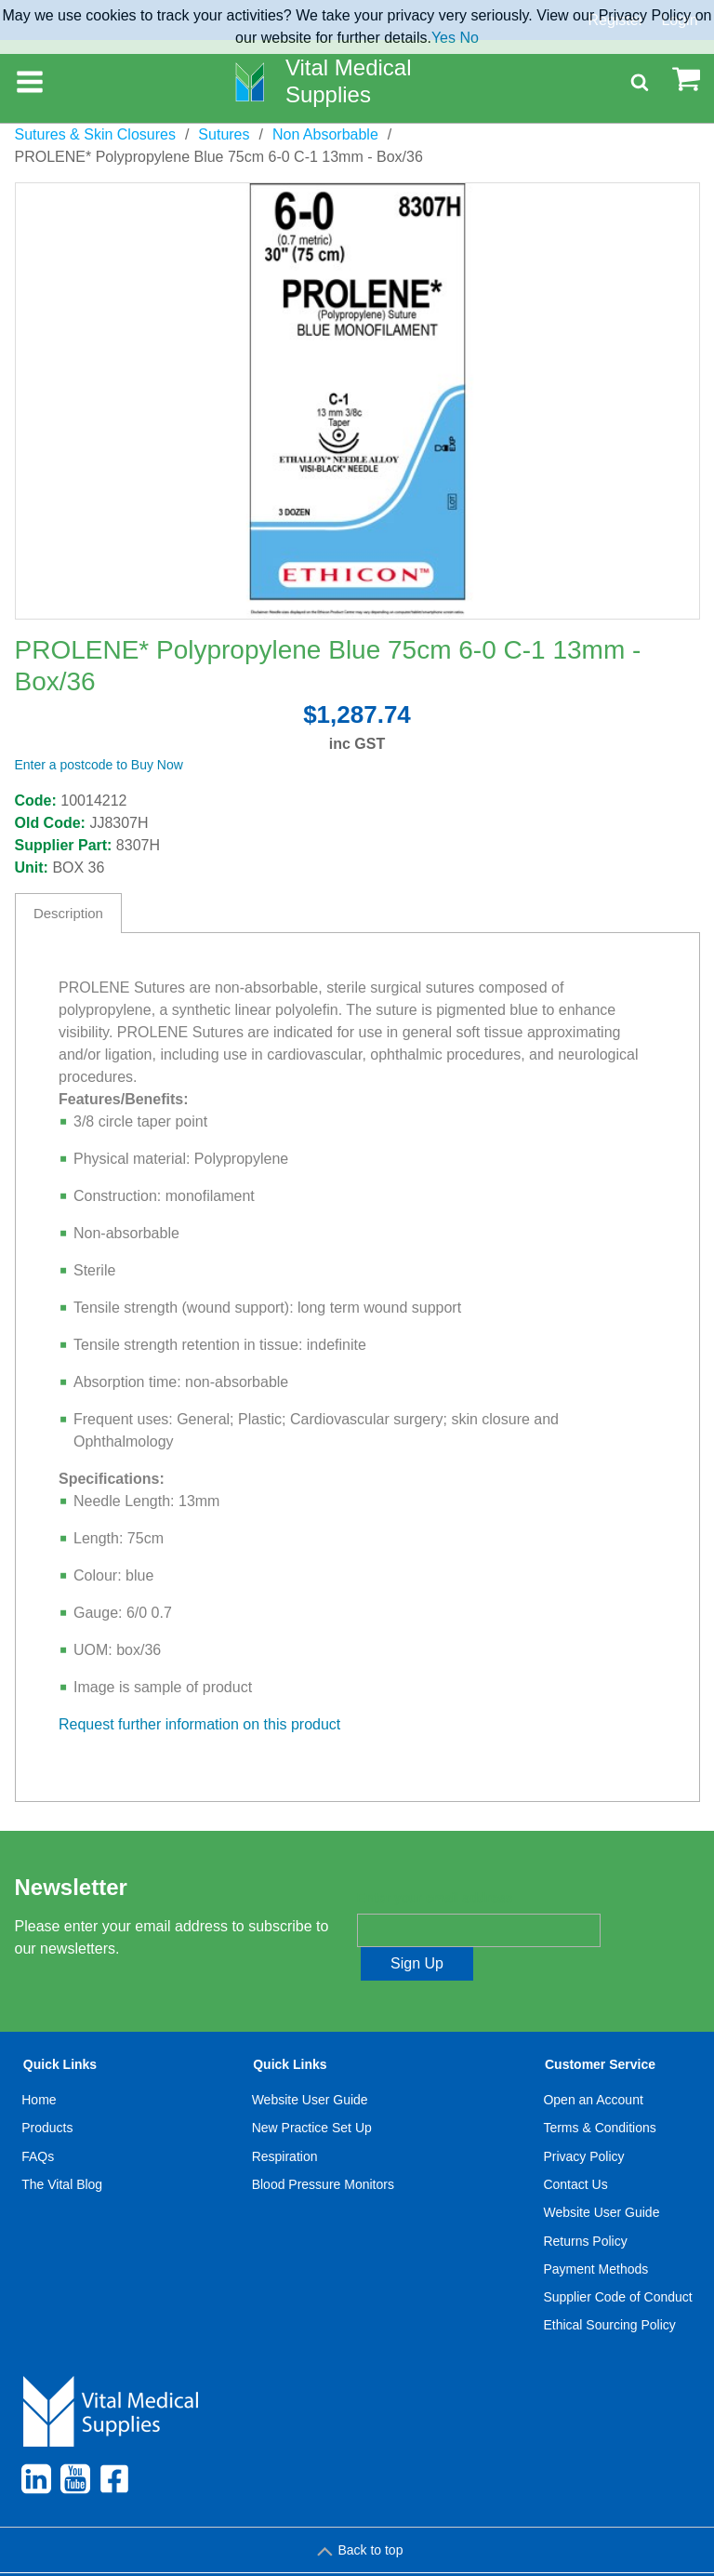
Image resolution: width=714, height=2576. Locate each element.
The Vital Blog (61, 2150)
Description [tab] (68, 913)
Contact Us (575, 2150)
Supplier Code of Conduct (617, 2263)
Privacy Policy (583, 2123)
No (468, 38)
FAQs (37, 2123)
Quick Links (60, 2030)
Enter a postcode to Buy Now (99, 764)
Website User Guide (310, 2066)
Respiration (285, 2123)
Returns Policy (585, 2207)
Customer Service (600, 2030)
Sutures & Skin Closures (95, 134)
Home (38, 2066)
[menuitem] (62, 2165)
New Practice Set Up (312, 2094)
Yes (443, 38)
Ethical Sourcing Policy (609, 2291)
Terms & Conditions (599, 2094)
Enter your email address (434, 1897)
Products (47, 2094)
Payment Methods (595, 2235)
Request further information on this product (199, 1724)
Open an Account (592, 2066)
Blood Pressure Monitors (323, 2150)
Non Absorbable (325, 134)
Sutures (223, 134)
